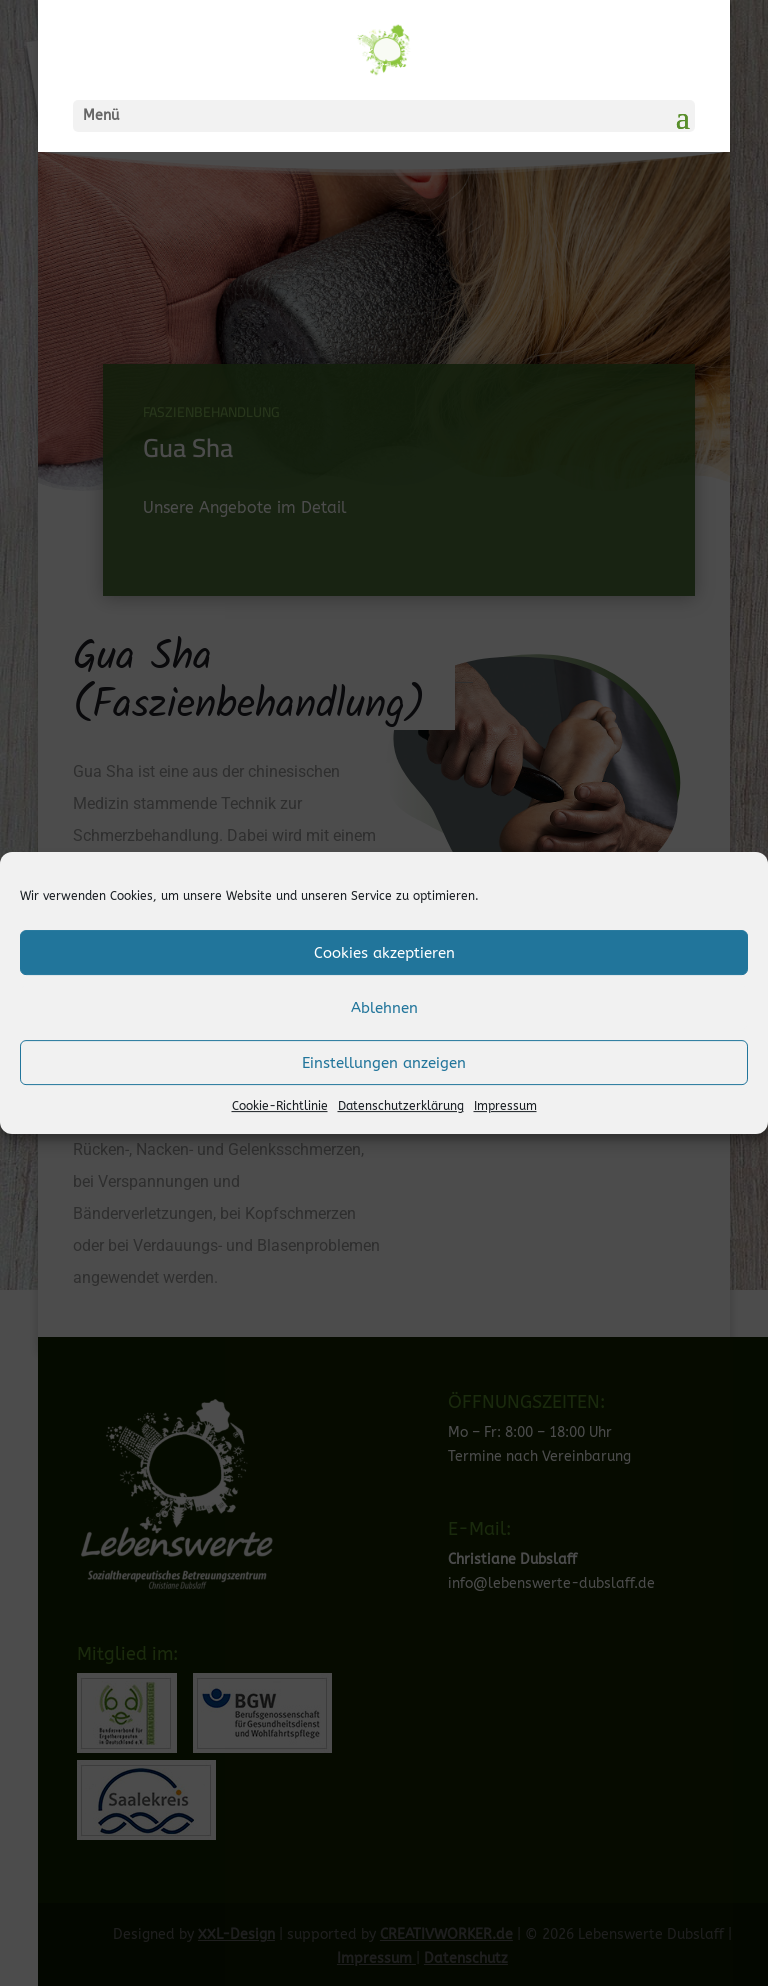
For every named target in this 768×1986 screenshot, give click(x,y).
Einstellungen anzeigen (384, 1063)
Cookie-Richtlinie (280, 1106)
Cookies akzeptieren (384, 953)
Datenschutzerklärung (401, 1106)
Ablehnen (384, 1008)
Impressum (505, 1106)
